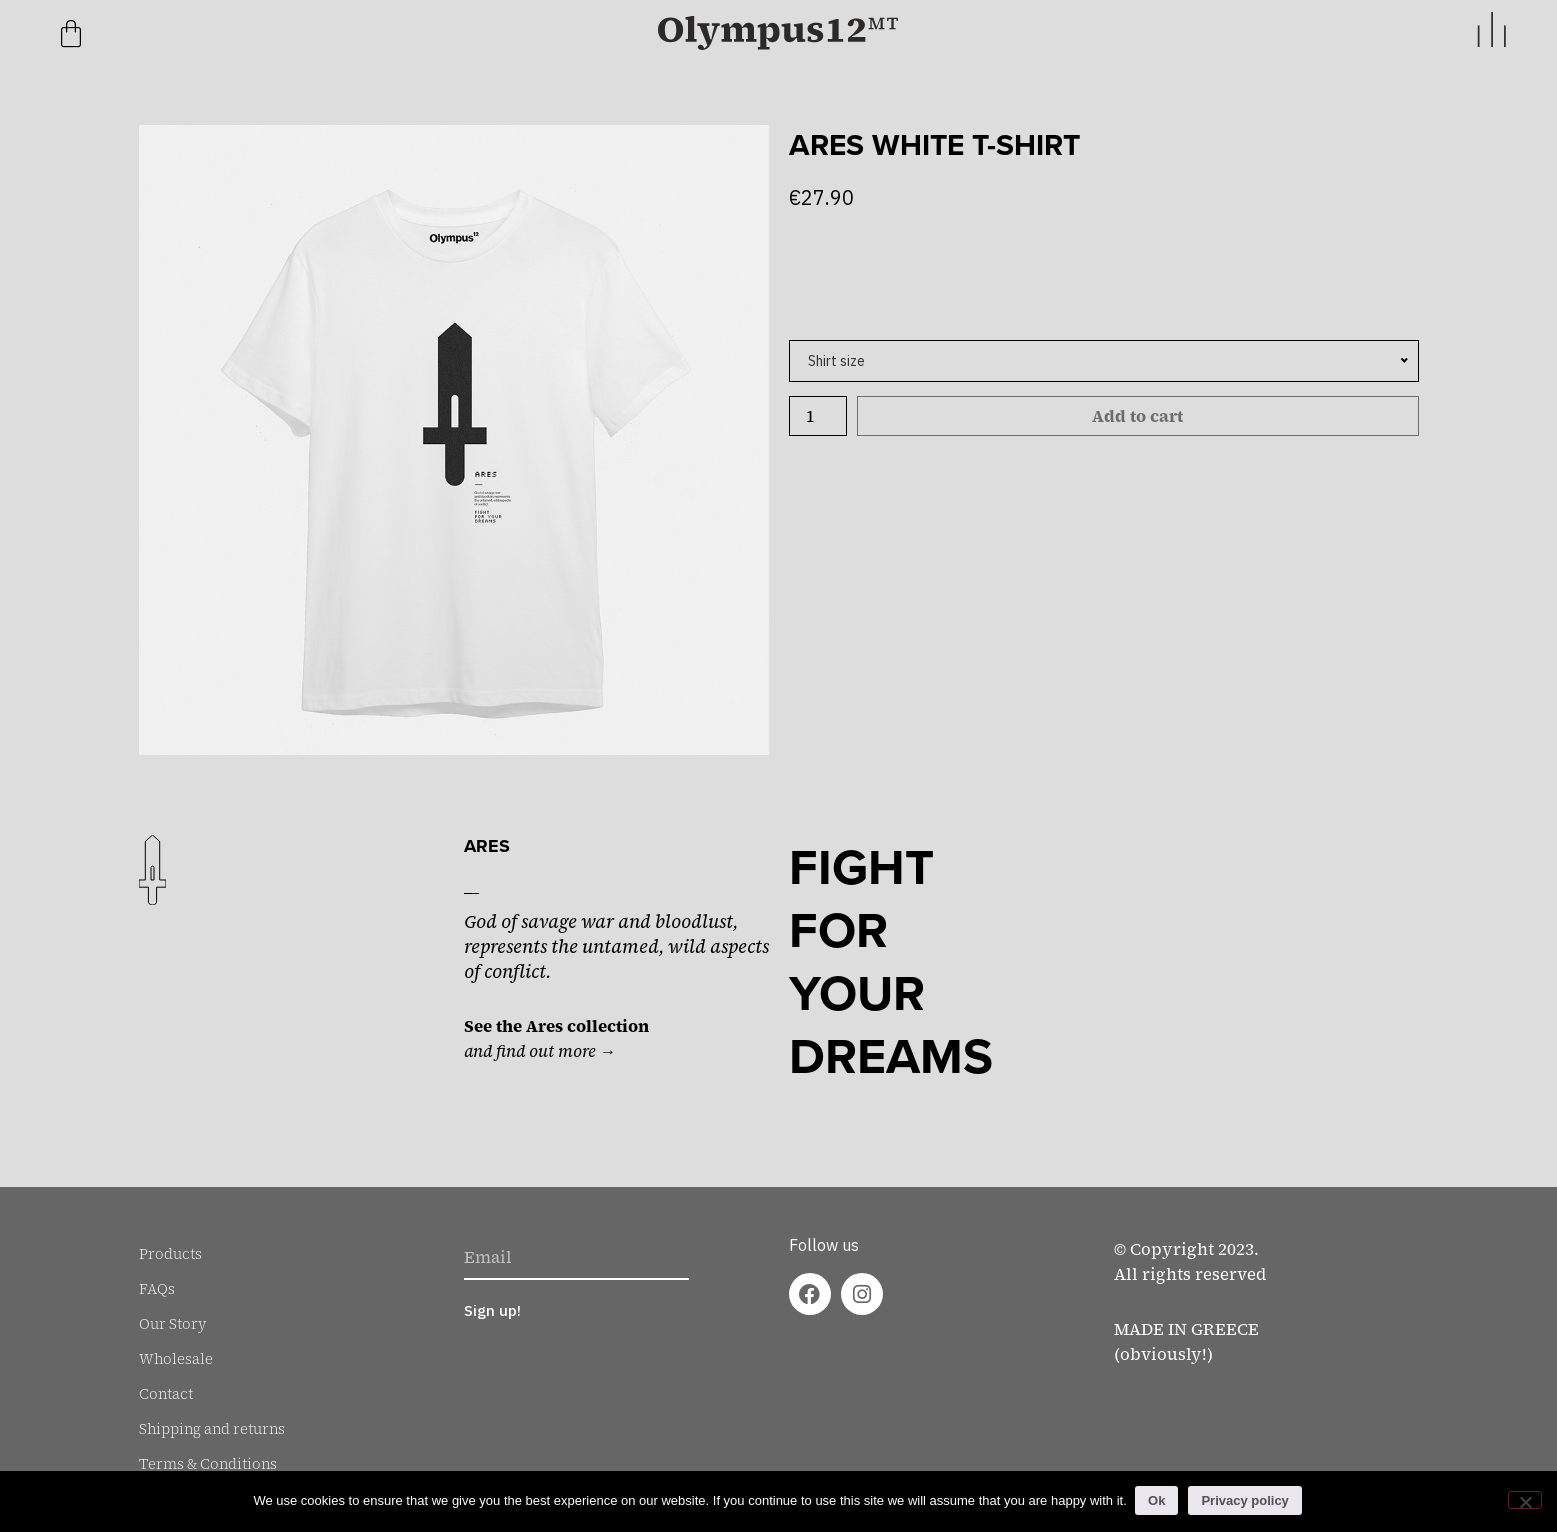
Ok (1158, 1500)
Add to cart (1137, 416)
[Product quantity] (818, 416)
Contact (166, 1394)
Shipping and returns (212, 1429)
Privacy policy (1246, 1500)
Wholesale (176, 1359)
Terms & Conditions (208, 1464)
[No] (1525, 1500)
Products (170, 1254)
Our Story (173, 1324)
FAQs (157, 1289)
